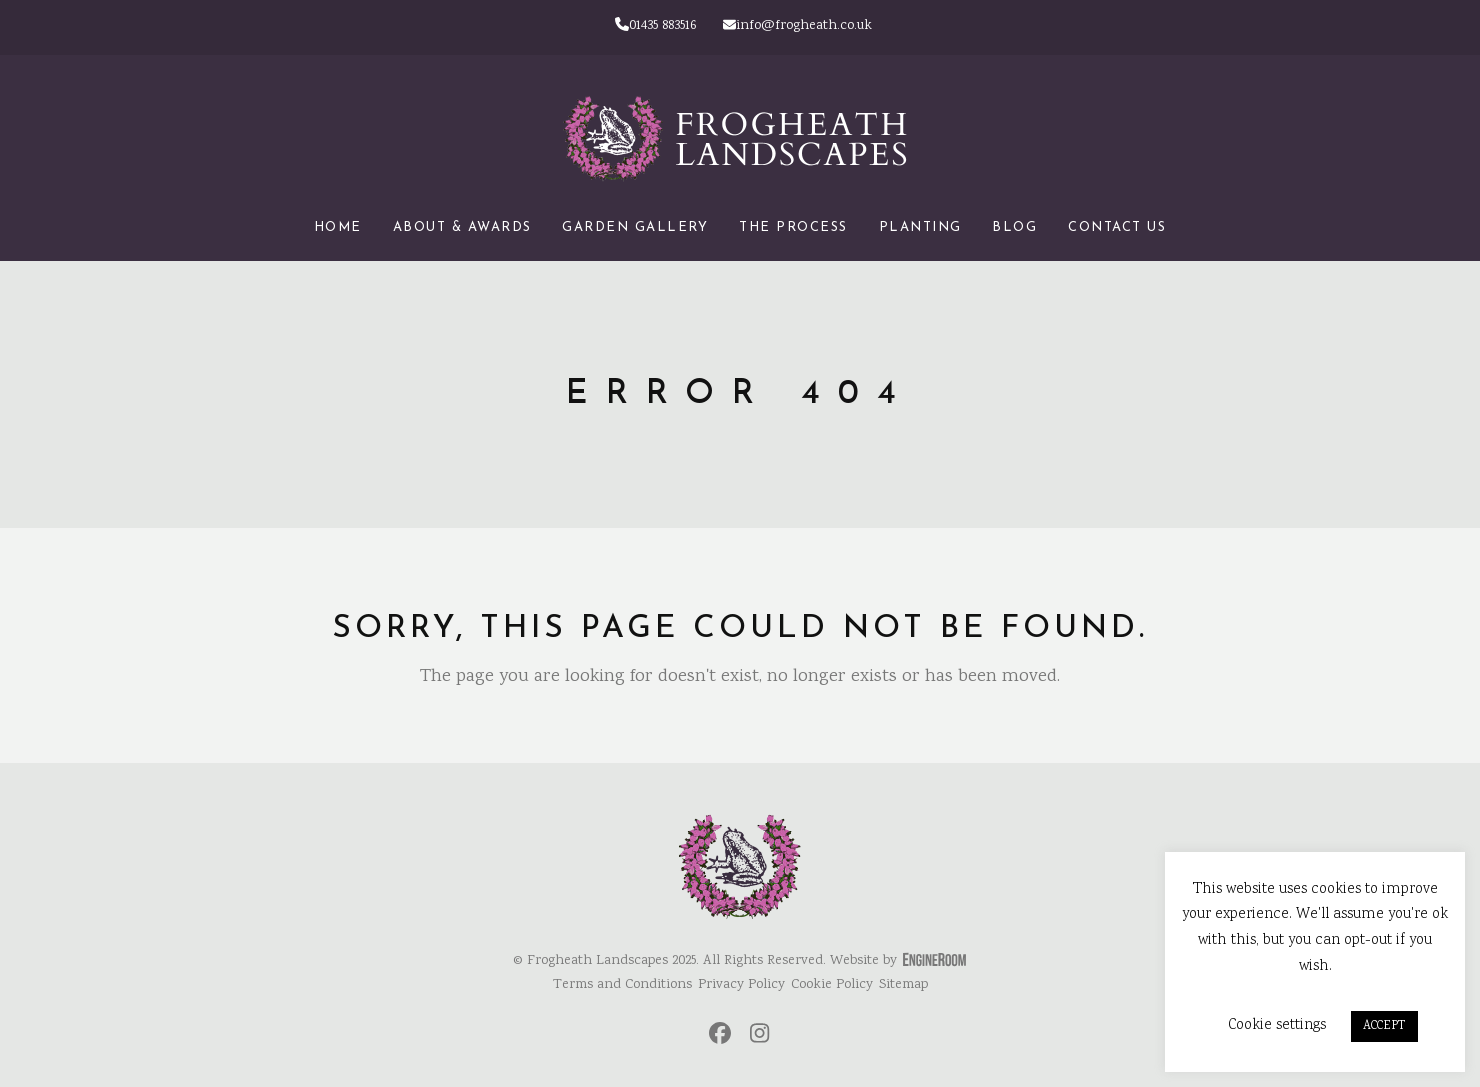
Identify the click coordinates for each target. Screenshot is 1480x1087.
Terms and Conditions (622, 985)
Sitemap (903, 985)
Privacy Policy (741, 985)
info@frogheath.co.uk (797, 26)
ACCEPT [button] (1384, 1026)
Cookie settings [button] (1277, 1025)
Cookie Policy (832, 985)
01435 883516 (655, 26)
